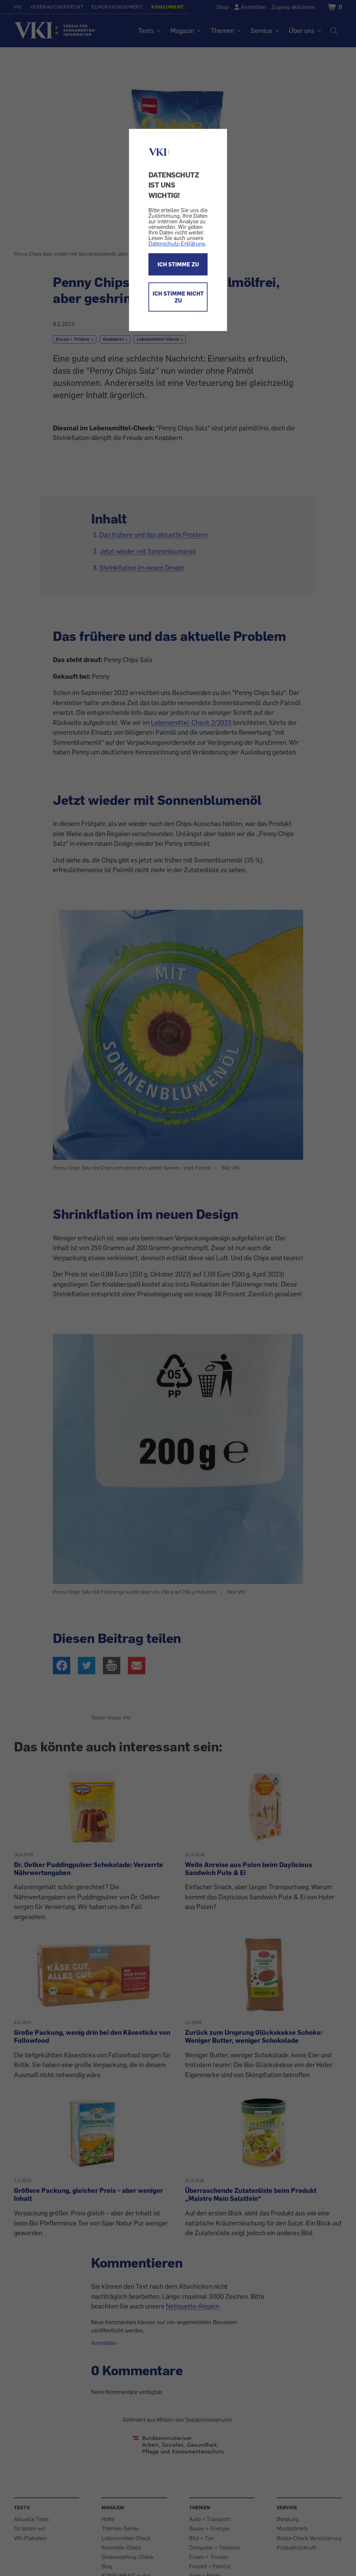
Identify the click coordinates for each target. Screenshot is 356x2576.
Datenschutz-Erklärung (176, 243)
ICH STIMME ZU (178, 264)
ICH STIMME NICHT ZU (178, 297)
